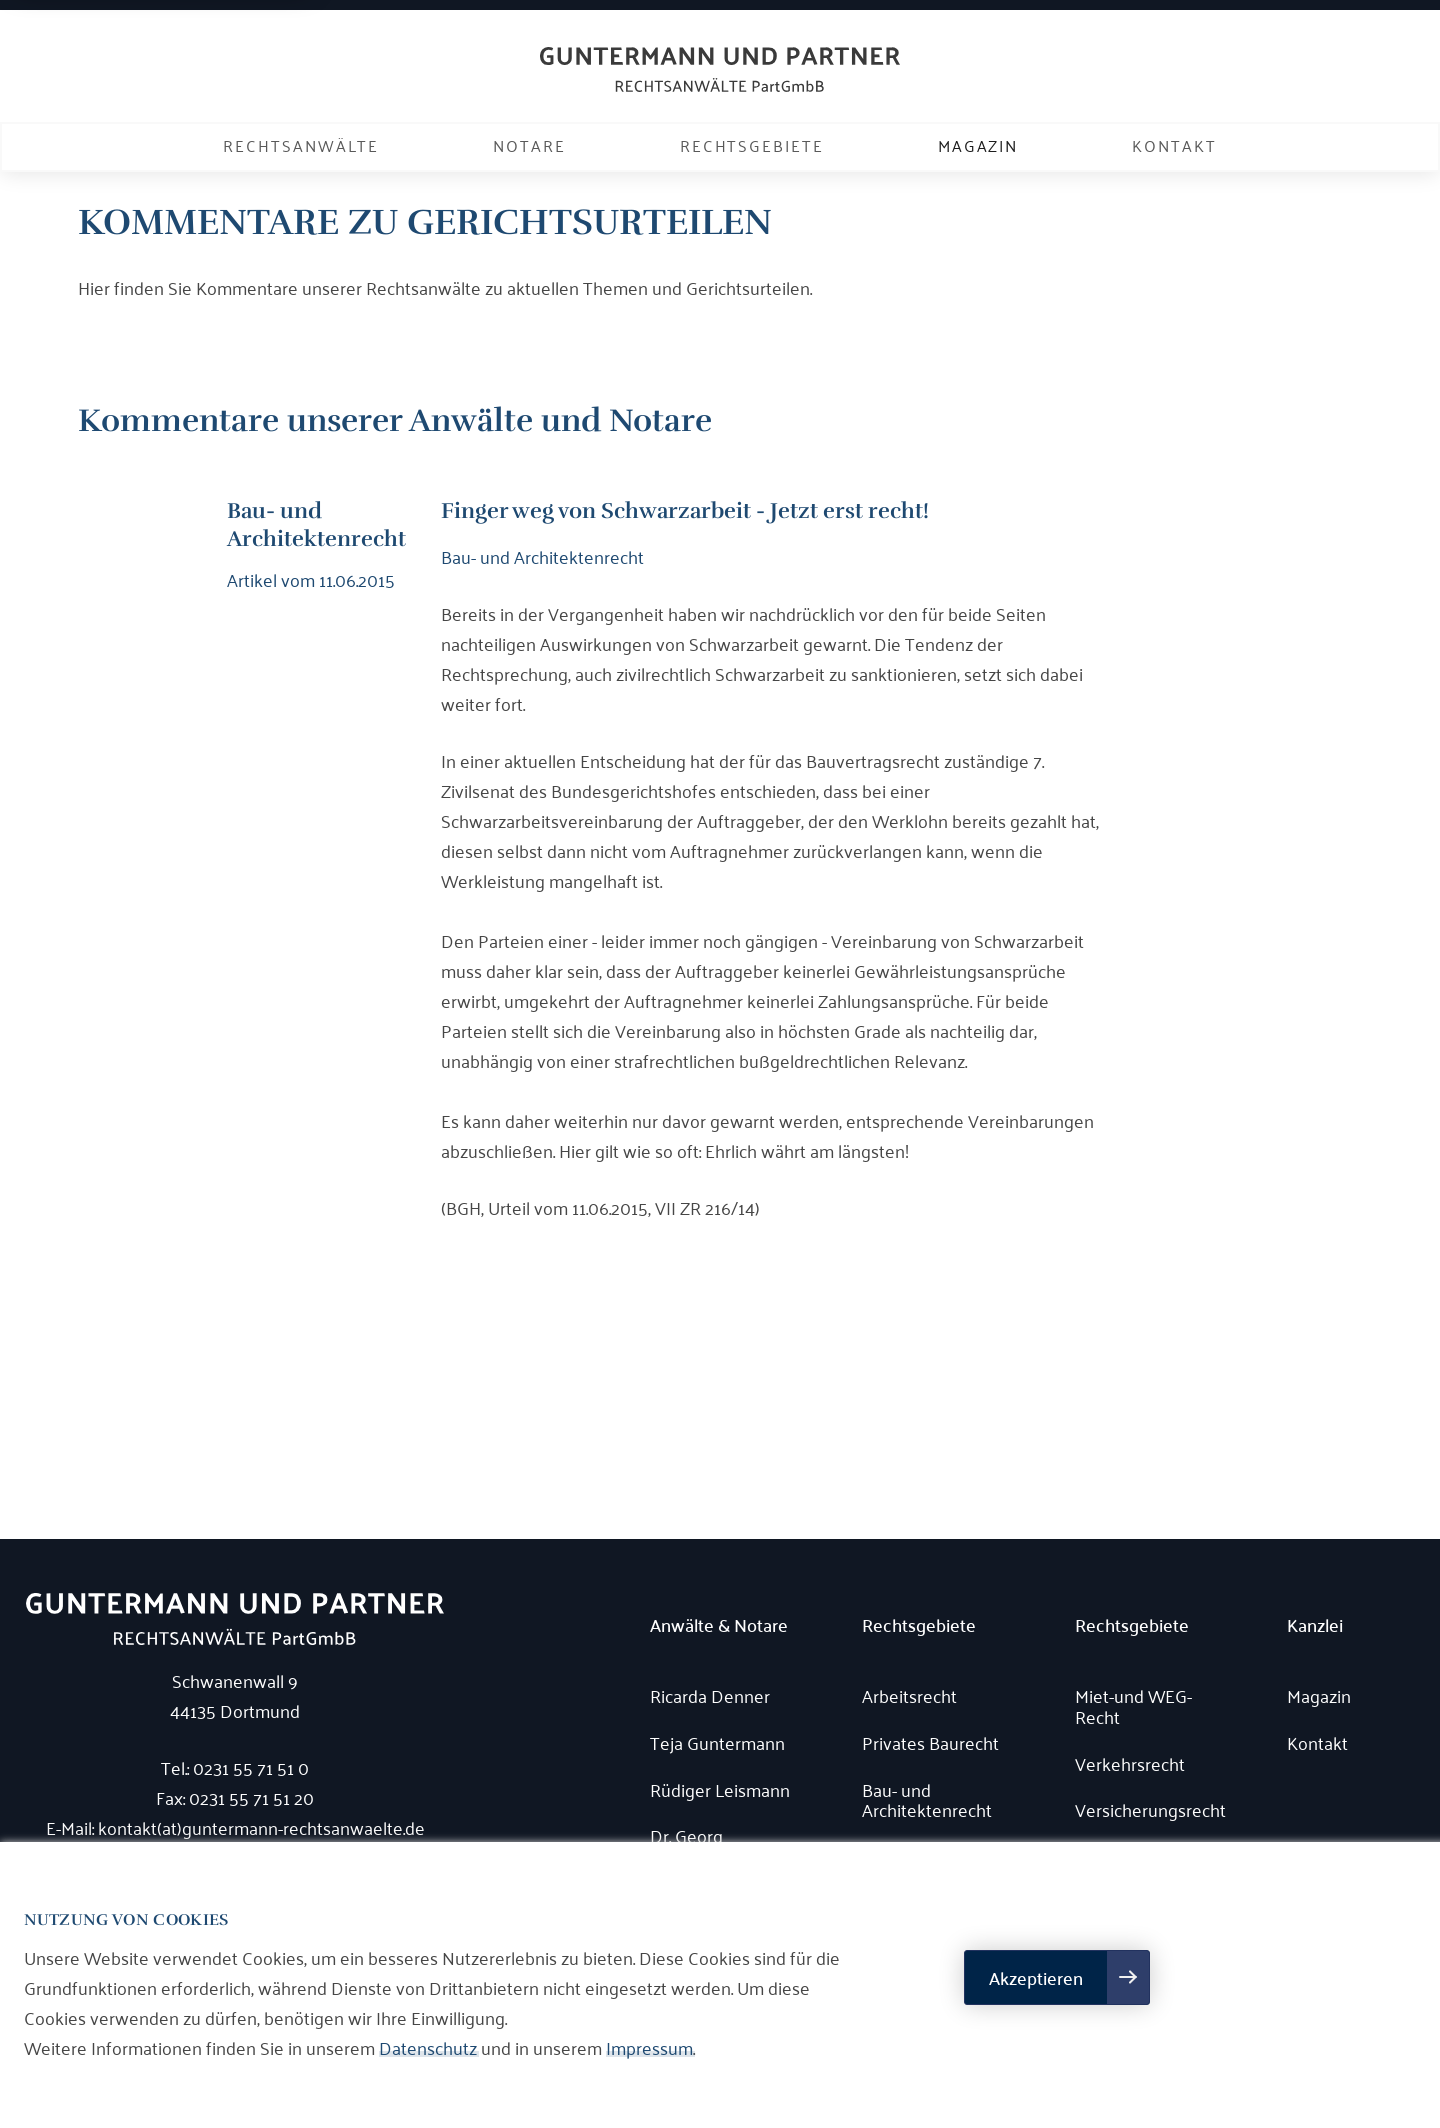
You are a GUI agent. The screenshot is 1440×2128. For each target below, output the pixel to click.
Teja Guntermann (717, 1742)
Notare (529, 145)
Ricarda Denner (710, 1695)
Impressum (649, 2047)
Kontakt (1174, 145)
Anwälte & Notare (719, 1625)
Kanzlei (1315, 1625)
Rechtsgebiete (752, 145)
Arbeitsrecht (909, 1695)
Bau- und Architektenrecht (927, 1799)
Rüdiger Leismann (720, 1789)
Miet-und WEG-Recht (1133, 1705)
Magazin (978, 145)
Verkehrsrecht (1130, 1763)
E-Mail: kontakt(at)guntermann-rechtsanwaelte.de (235, 1827)
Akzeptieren (1036, 1977)
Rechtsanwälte (301, 145)
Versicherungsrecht (1150, 1809)
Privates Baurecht (930, 1742)
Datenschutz (428, 2047)
